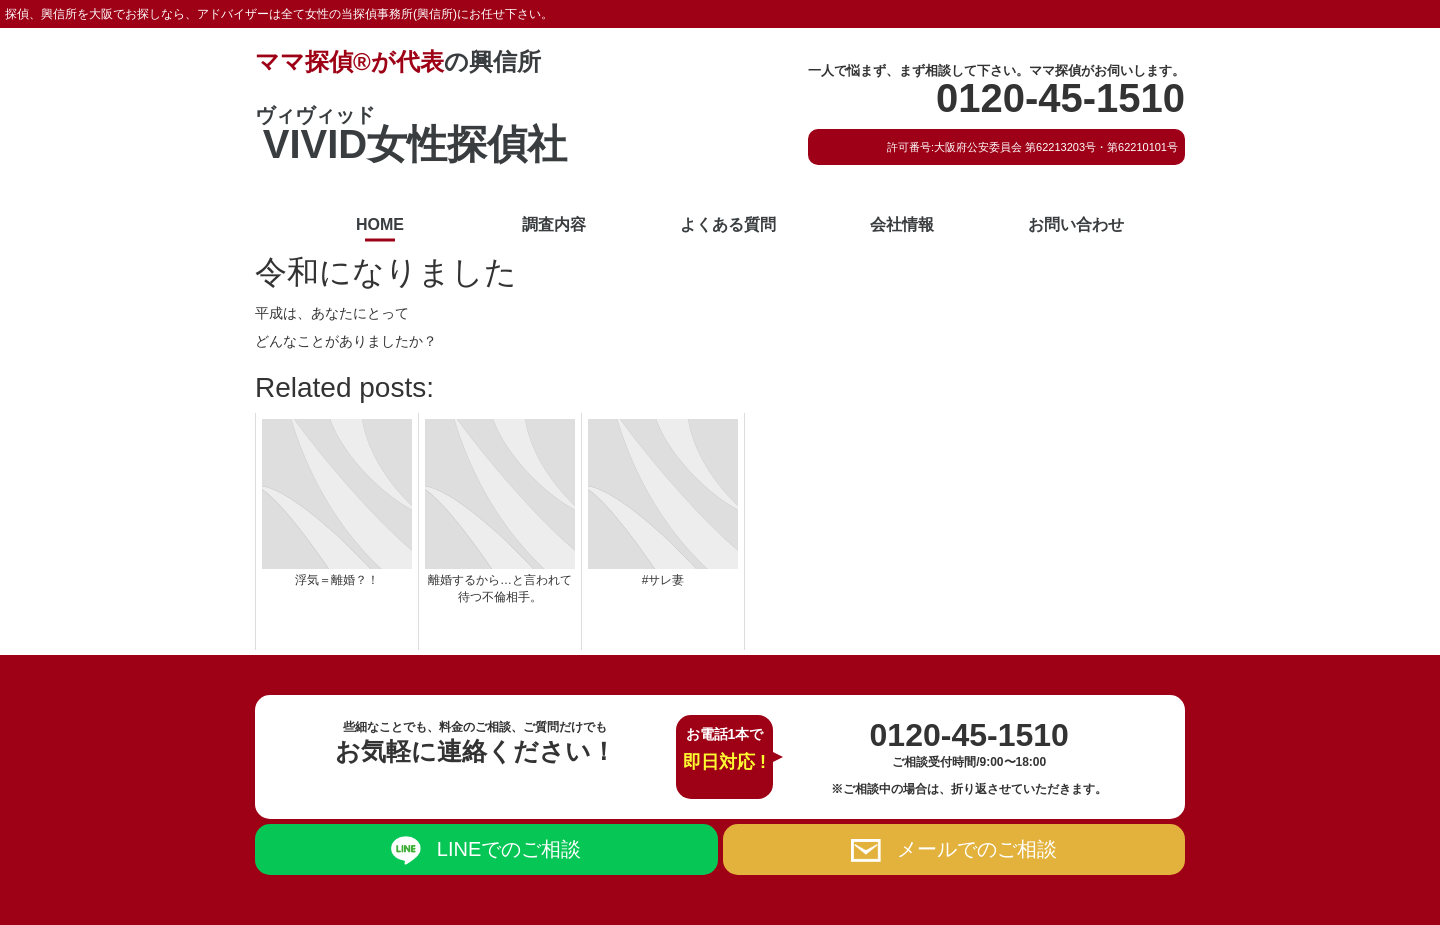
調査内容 (554, 224)
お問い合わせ (1076, 224)
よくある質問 (728, 224)
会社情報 (902, 224)
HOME (380, 224)
